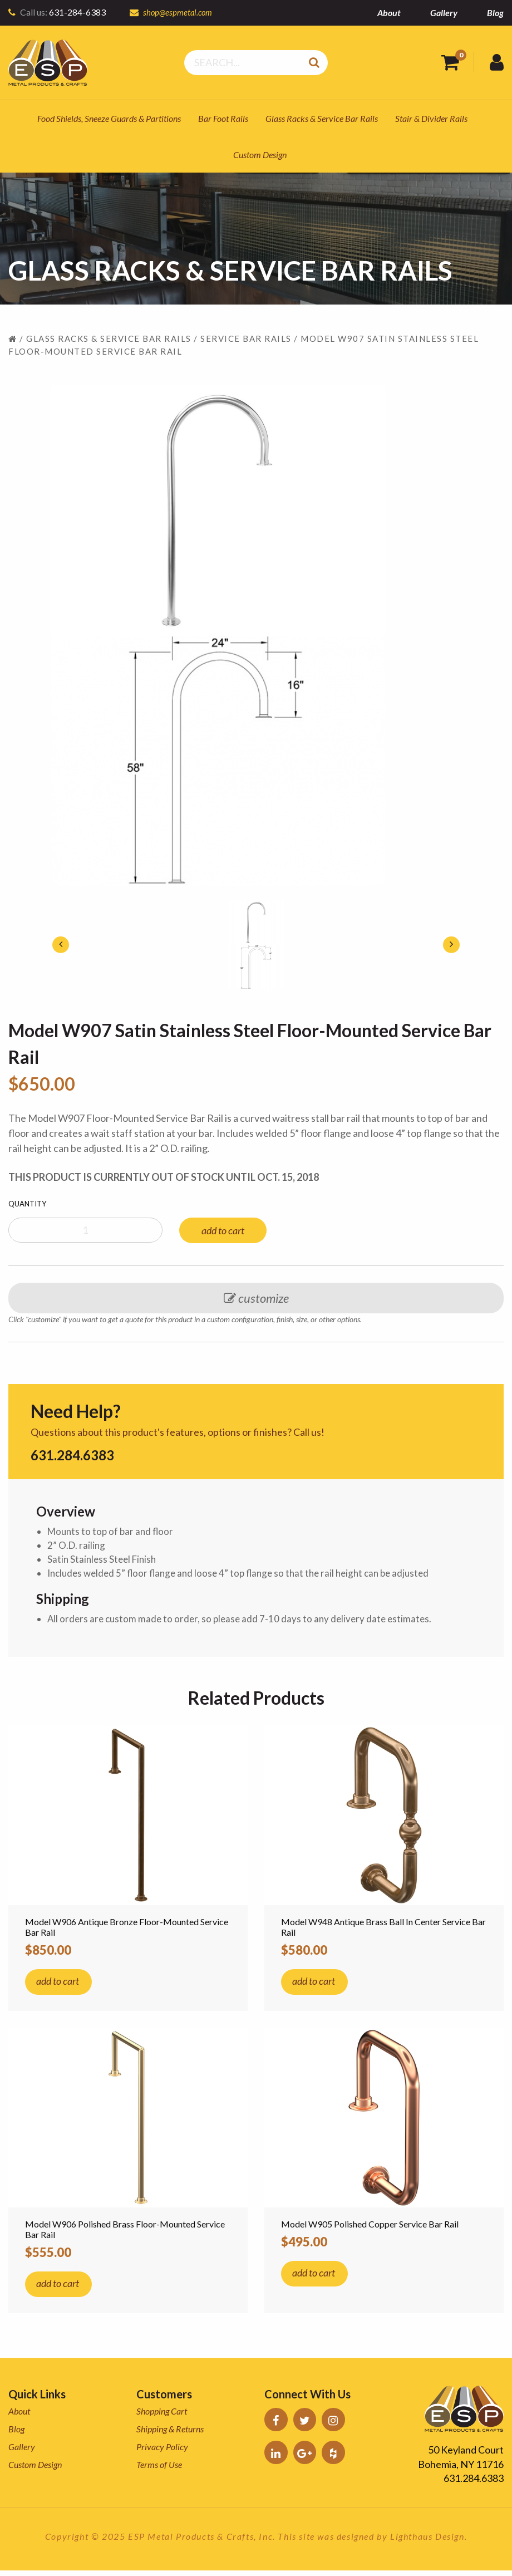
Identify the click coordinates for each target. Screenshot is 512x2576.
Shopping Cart (161, 2416)
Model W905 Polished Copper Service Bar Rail (370, 2229)
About (389, 12)
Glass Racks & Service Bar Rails (321, 118)
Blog (495, 12)
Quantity (27, 1203)
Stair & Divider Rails (431, 118)
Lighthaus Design (427, 2541)
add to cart (222, 1230)
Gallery (443, 12)
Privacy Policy (162, 2452)
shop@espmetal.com (179, 12)
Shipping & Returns (170, 2434)
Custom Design (260, 154)
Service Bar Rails (246, 338)
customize (256, 1298)
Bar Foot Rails (223, 118)
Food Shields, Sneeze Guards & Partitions (109, 118)
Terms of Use (159, 2470)
